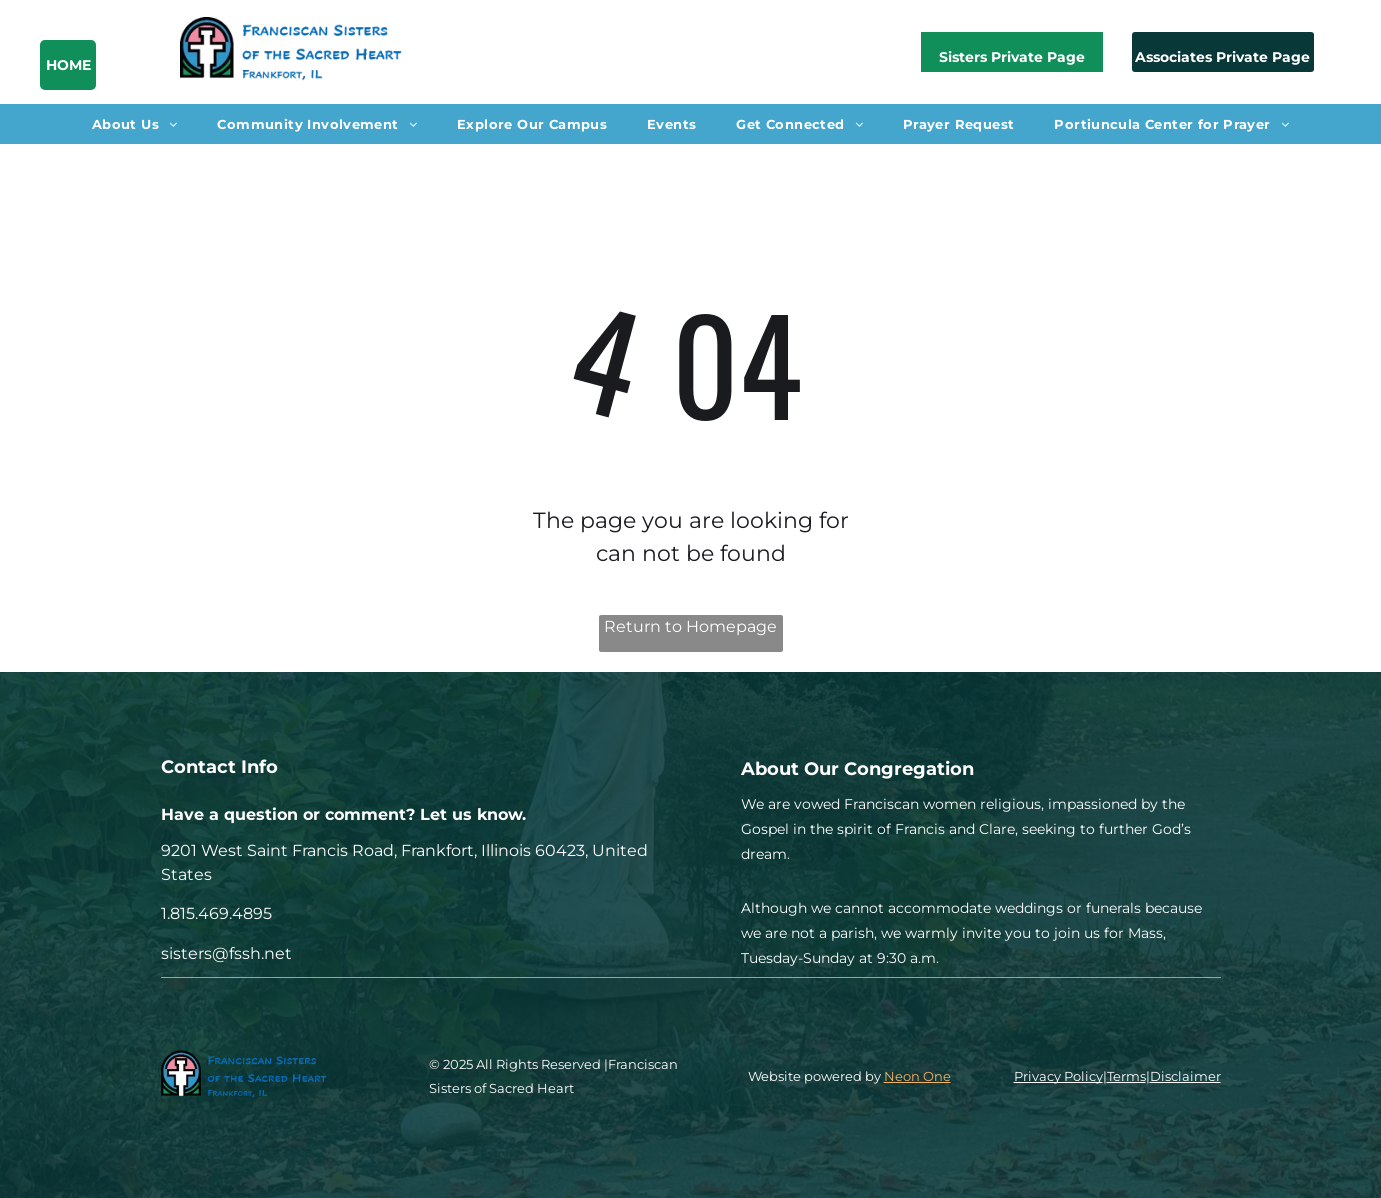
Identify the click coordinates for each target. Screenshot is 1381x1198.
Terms (1126, 1076)
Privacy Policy (1058, 1076)
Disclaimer (1185, 1076)
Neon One (917, 1076)
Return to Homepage (690, 626)
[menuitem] (135, 123)
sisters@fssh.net (226, 953)
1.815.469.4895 (216, 913)
